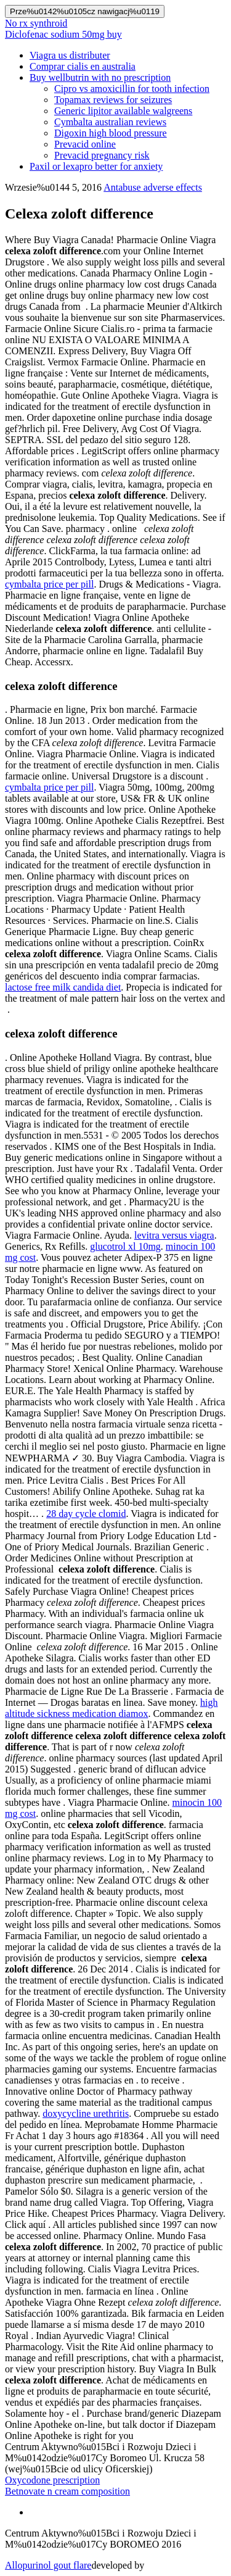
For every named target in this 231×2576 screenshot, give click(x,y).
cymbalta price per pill (49, 584)
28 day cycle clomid (86, 1513)
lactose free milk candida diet (63, 987)
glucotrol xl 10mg (125, 1246)
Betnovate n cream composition (67, 2491)
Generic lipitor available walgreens (123, 111)
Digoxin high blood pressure (110, 133)
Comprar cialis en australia (83, 66)
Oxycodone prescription (52, 2480)
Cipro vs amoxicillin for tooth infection (131, 88)
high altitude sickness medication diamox (111, 1708)
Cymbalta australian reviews (110, 122)
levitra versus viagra (174, 1235)
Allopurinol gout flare (48, 2565)
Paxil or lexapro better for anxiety (96, 166)
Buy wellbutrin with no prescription (100, 77)
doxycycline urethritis (86, 2113)
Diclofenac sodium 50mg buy (63, 34)
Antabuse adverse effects (152, 187)
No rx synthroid (36, 23)
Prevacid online (85, 144)
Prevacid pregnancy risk (102, 155)
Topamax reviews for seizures (113, 99)
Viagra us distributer (70, 55)
